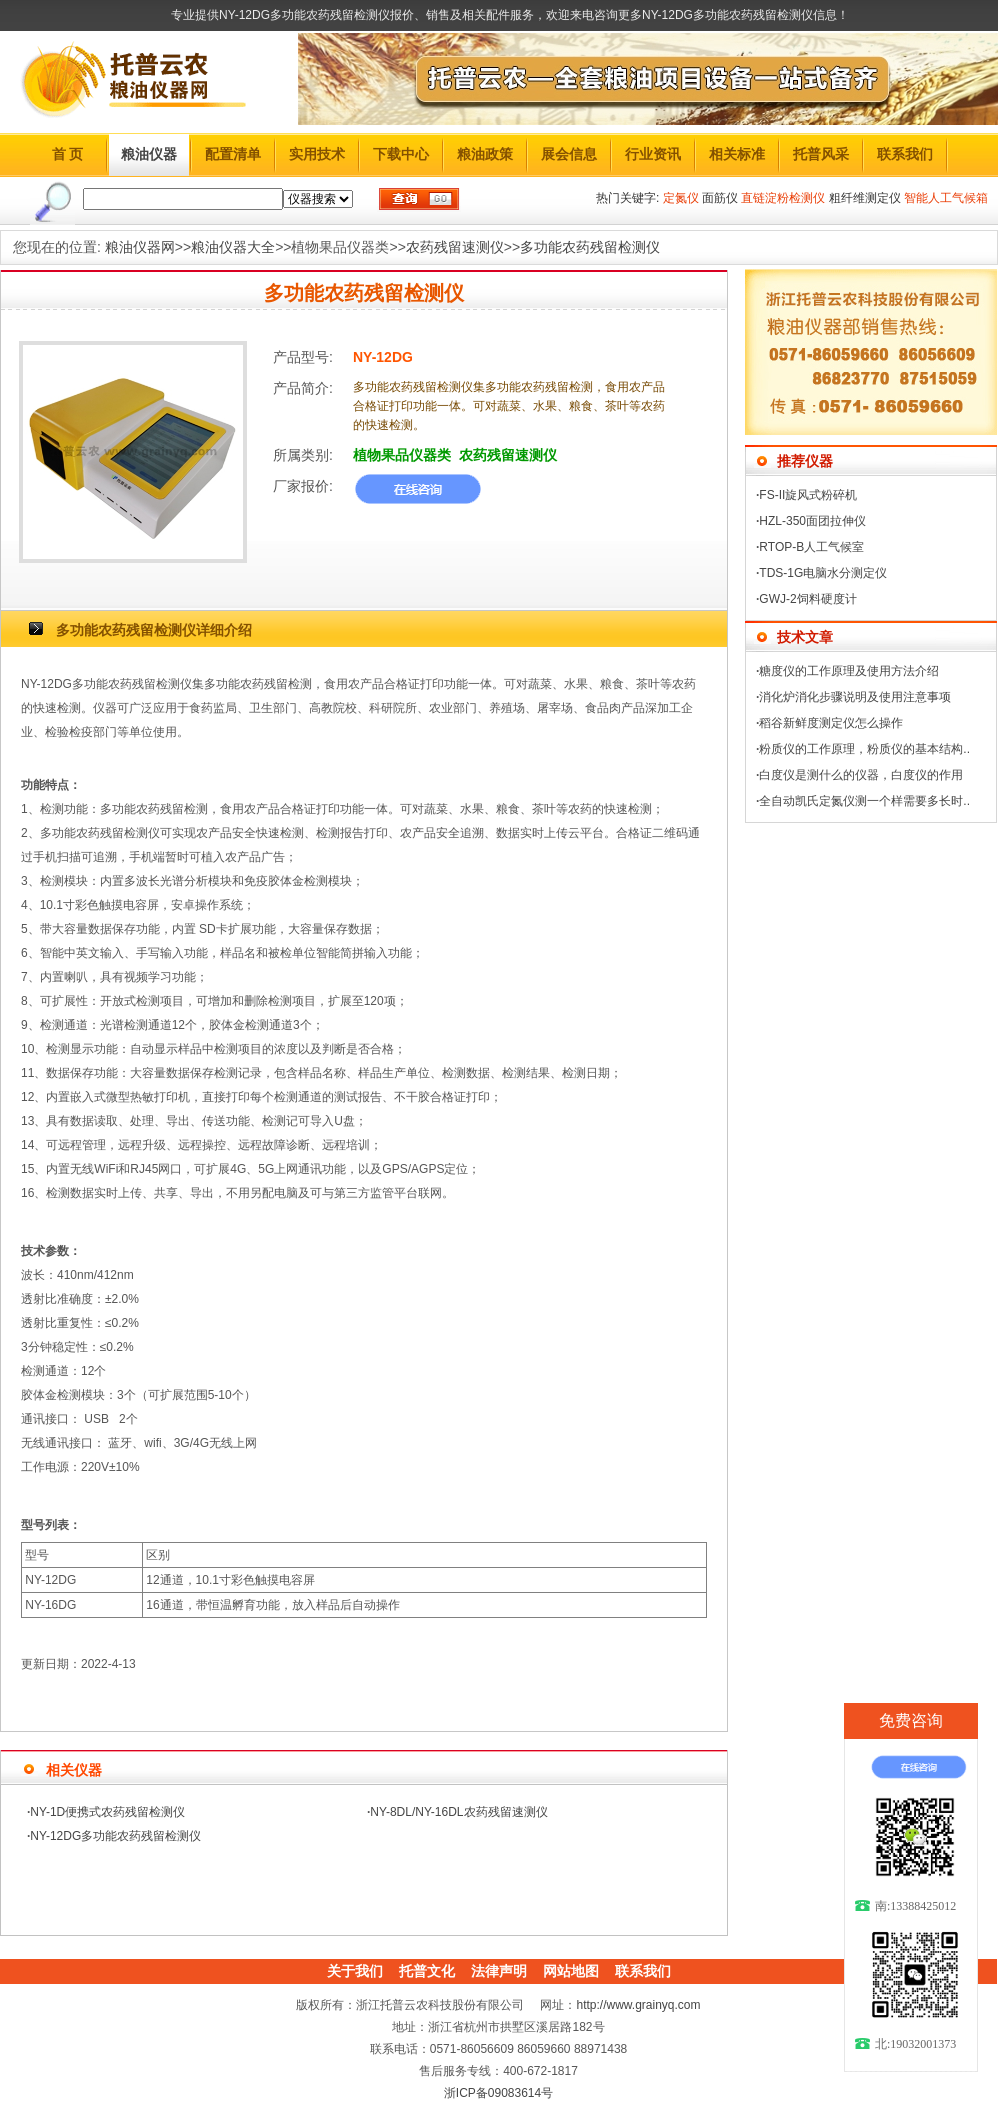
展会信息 (569, 154)
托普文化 (427, 1971)
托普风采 (821, 154)
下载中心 (401, 154)
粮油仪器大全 (233, 247)
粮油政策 (485, 154)
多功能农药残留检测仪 (590, 247)
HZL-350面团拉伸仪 (812, 521)
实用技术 (317, 154)
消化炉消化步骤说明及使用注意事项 (855, 697)
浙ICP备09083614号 (498, 2093)
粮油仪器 (149, 154)
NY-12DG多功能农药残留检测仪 (115, 1836)
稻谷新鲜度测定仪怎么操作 (831, 723)
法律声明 (499, 1971)
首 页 (68, 154)
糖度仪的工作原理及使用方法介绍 (849, 671)
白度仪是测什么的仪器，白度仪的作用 (861, 775)
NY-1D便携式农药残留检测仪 (107, 1812)
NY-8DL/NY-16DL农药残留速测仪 (458, 1812)
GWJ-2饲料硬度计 (807, 599)
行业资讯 (653, 154)
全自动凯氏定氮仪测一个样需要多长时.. (864, 801)
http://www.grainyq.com (638, 2005)
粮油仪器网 (140, 247)
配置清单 (233, 154)
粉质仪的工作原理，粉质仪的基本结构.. (864, 749)
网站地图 (571, 1971)
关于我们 (355, 1971)
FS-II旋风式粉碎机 (808, 495)
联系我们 (905, 154)
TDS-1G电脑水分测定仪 (823, 573)
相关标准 (737, 154)
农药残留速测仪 (455, 247)
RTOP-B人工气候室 (811, 547)
